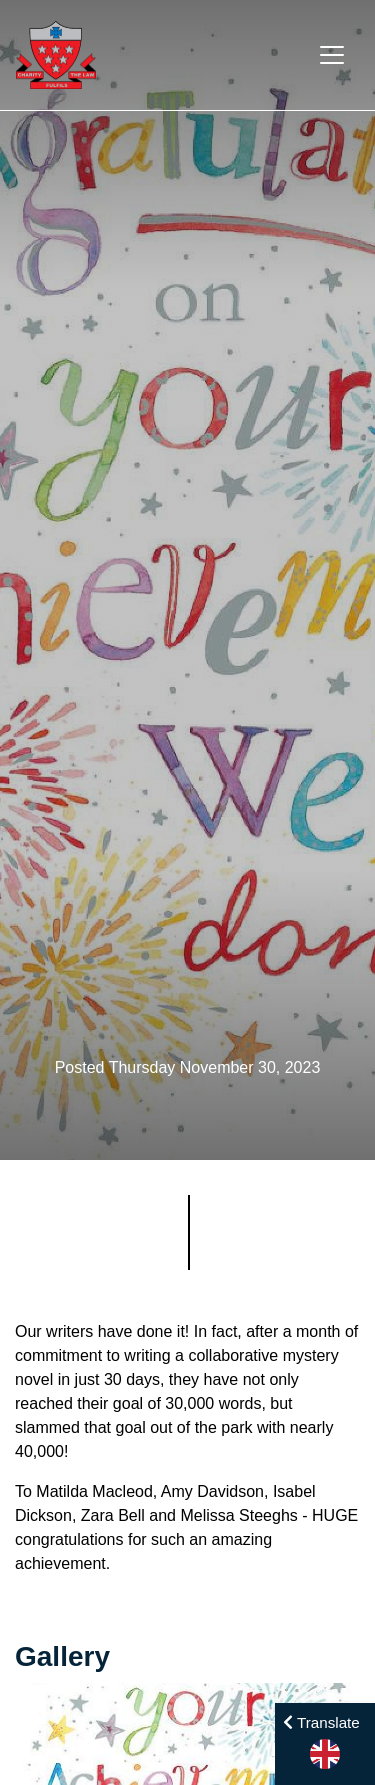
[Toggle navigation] (332, 55)
